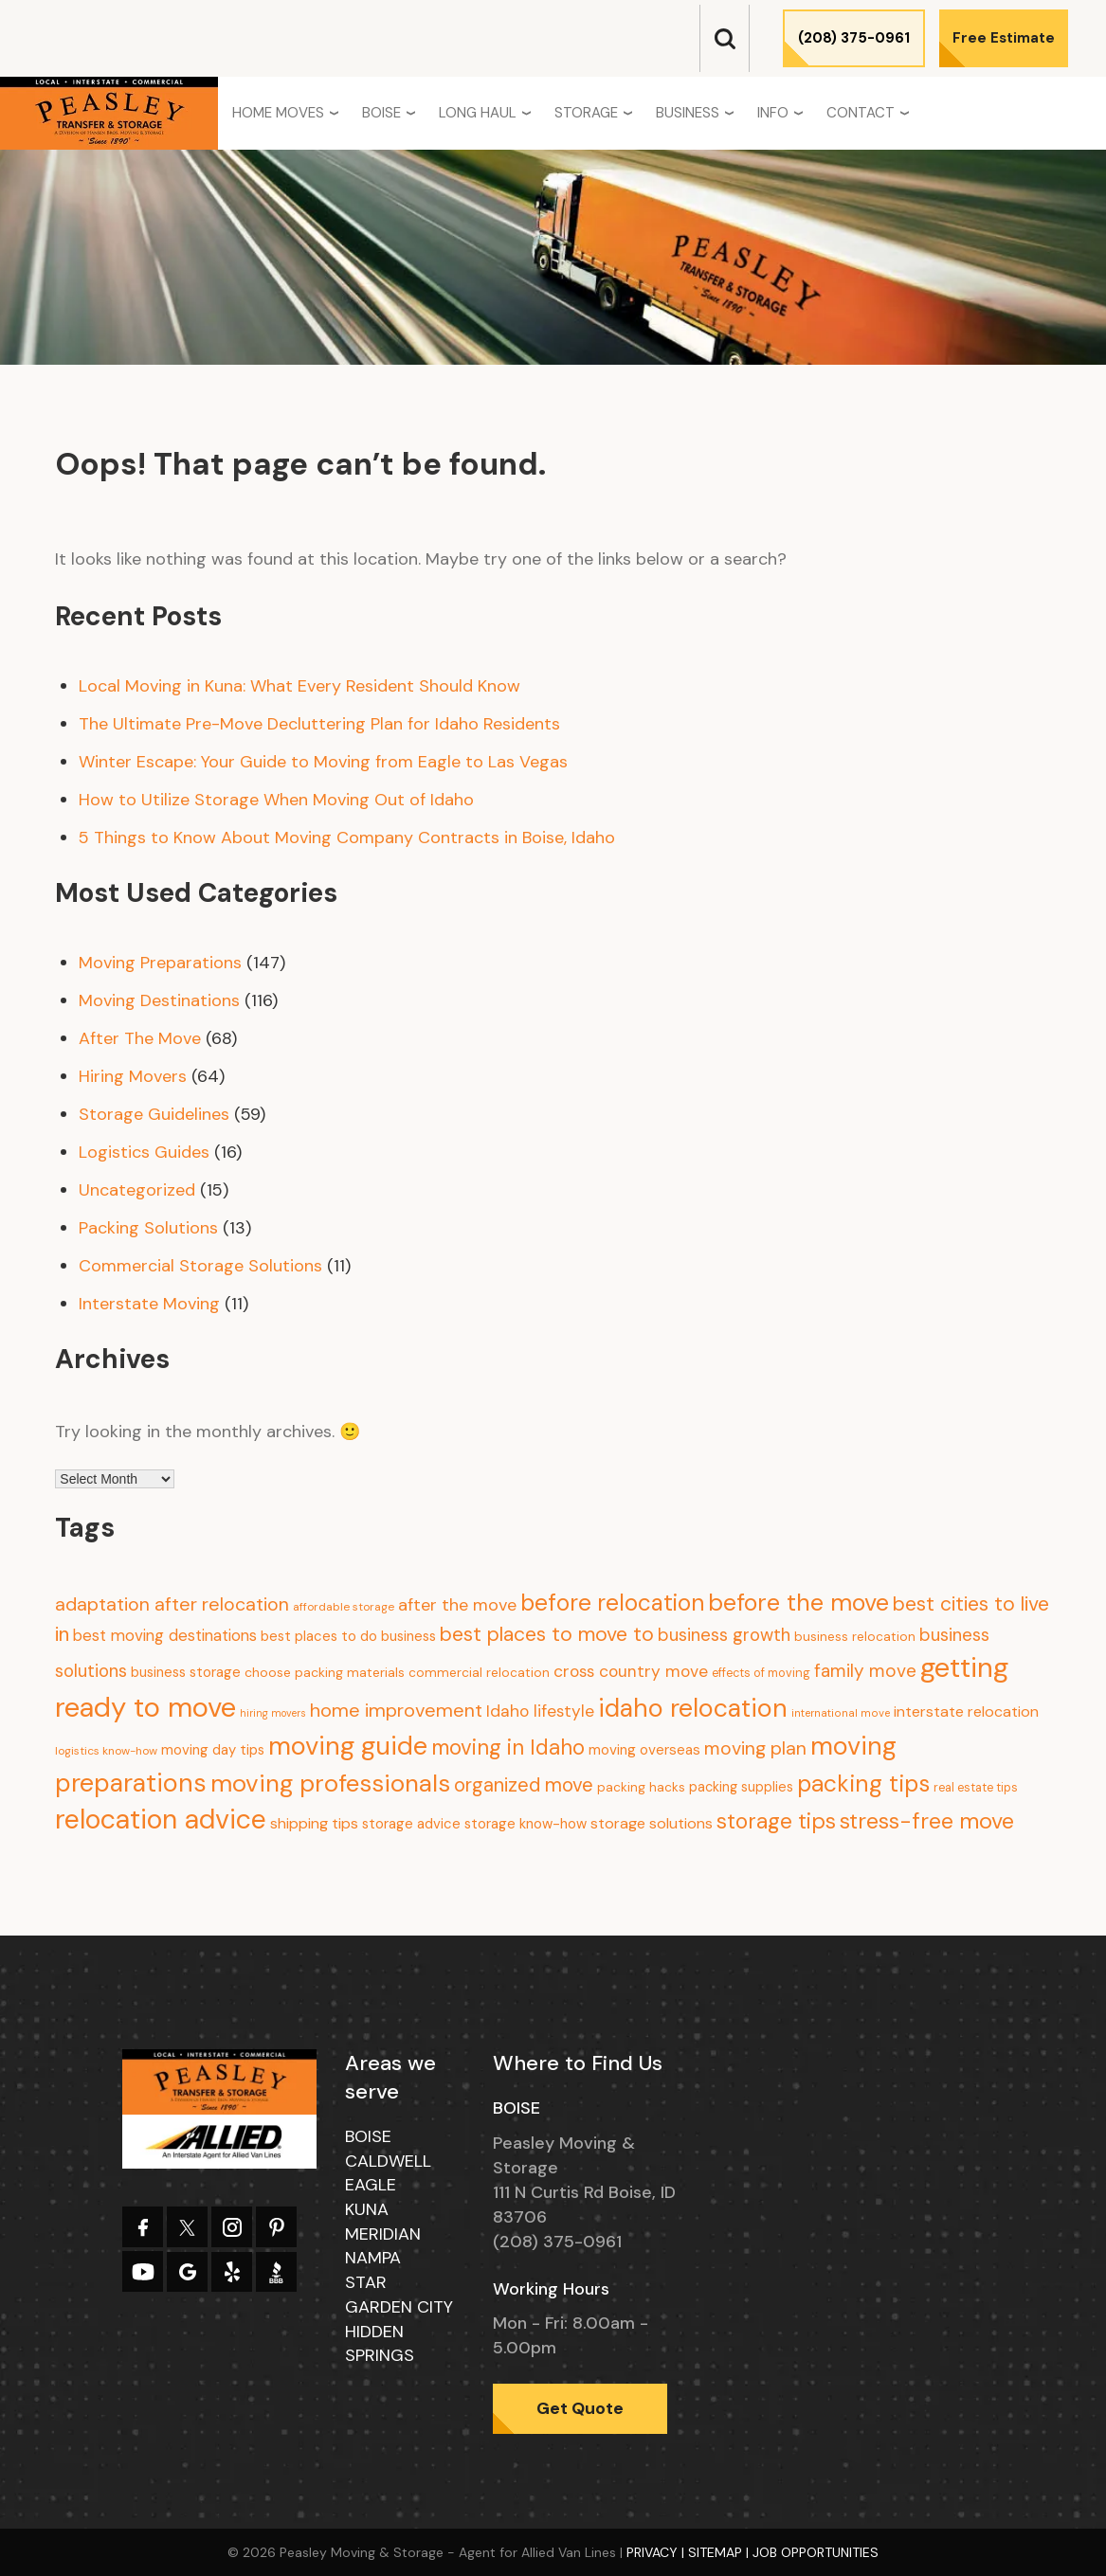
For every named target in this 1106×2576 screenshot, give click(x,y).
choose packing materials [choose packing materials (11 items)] (325, 1672)
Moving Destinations (159, 1000)
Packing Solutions (148, 1227)
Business (687, 112)
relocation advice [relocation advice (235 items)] (160, 1819)
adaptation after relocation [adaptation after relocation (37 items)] (172, 1604)
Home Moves (278, 112)
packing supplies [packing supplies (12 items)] (741, 1786)
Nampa (373, 2257)
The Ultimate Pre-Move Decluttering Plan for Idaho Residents (319, 723)
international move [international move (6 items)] (840, 1713)
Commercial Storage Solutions (200, 1265)
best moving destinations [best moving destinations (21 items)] (165, 1635)
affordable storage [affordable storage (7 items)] (343, 1606)
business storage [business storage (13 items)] (186, 1672)
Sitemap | (720, 2552)
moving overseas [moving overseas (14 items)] (644, 1749)
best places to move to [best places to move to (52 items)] (547, 1634)
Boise (381, 112)
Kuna (367, 2209)
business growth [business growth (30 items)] (724, 1635)
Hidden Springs (379, 2344)
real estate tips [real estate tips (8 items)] (976, 1787)
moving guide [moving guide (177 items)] (347, 1745)
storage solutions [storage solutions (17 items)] (651, 1823)
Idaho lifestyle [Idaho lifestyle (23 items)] (540, 1711)
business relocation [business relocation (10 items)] (855, 1637)
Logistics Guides (144, 1152)
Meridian (383, 2234)
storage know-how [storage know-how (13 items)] (525, 1823)
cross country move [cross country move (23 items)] (630, 1671)
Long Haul (478, 112)
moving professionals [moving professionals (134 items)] (330, 1783)
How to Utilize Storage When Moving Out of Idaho (276, 799)
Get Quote (580, 2408)
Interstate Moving (149, 1303)
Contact (860, 112)
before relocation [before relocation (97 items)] (612, 1603)
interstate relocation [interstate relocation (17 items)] (966, 1711)
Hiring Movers (133, 1076)
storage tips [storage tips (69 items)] (776, 1821)
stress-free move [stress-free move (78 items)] (927, 1821)
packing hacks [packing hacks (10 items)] (641, 1787)
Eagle (370, 2184)
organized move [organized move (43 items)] (523, 1785)
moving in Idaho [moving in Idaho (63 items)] (508, 1747)
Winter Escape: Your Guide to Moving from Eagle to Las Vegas (323, 761)
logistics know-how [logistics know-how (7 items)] (106, 1750)
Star (366, 2282)
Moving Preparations (160, 962)
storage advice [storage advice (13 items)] (411, 1823)
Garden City (399, 2307)
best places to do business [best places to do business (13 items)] (348, 1636)
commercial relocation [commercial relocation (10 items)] (479, 1673)
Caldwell (388, 2161)
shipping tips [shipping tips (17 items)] (314, 1823)
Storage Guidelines (154, 1114)
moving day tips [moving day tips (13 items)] (212, 1749)
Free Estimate (1003, 37)
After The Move (140, 1038)
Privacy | (657, 2552)
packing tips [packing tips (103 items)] (863, 1784)
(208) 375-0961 (854, 37)
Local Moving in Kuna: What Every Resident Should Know (299, 686)
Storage (586, 112)
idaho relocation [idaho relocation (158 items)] (693, 1708)
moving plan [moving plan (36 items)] (755, 1748)
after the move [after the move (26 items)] (457, 1605)
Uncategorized (137, 1190)
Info (773, 112)
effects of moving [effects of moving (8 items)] (761, 1673)
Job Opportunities (815, 2552)
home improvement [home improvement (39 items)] (396, 1710)
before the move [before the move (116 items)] (798, 1602)
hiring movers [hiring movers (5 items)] (273, 1713)
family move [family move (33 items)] (865, 1671)
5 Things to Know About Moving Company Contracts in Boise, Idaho (347, 837)
